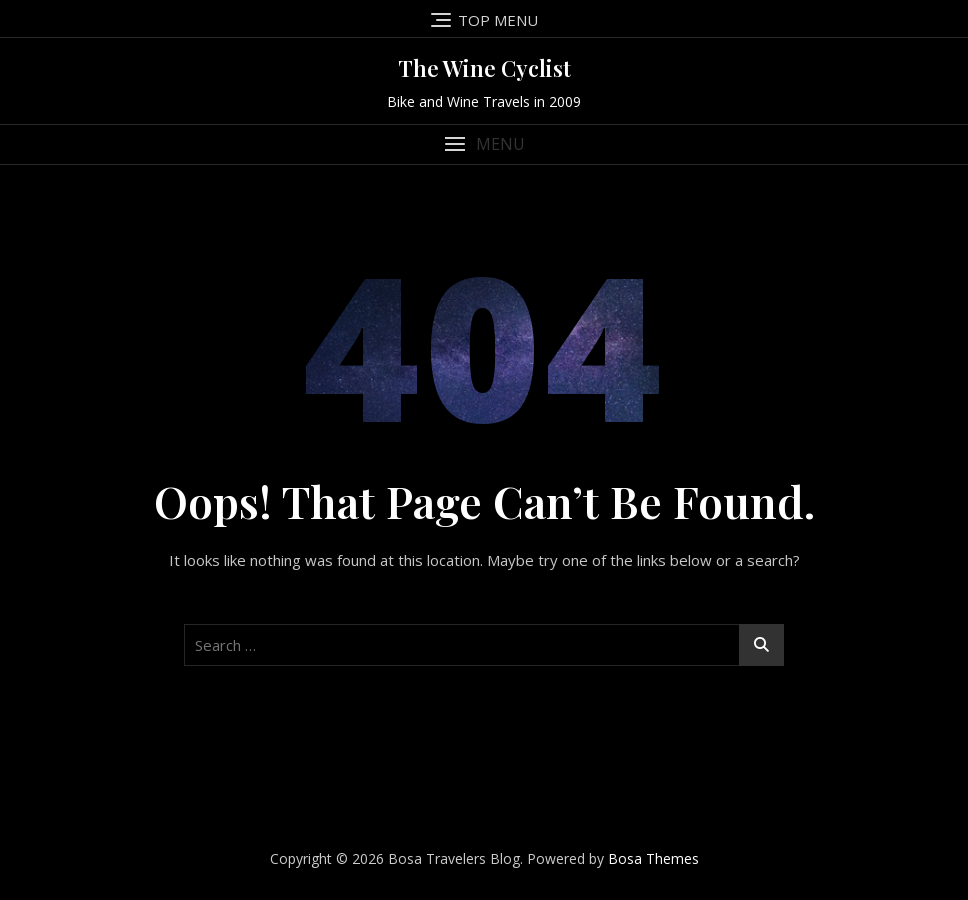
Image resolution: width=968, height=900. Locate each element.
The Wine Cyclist (484, 68)
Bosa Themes (653, 858)
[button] (484, 144)
